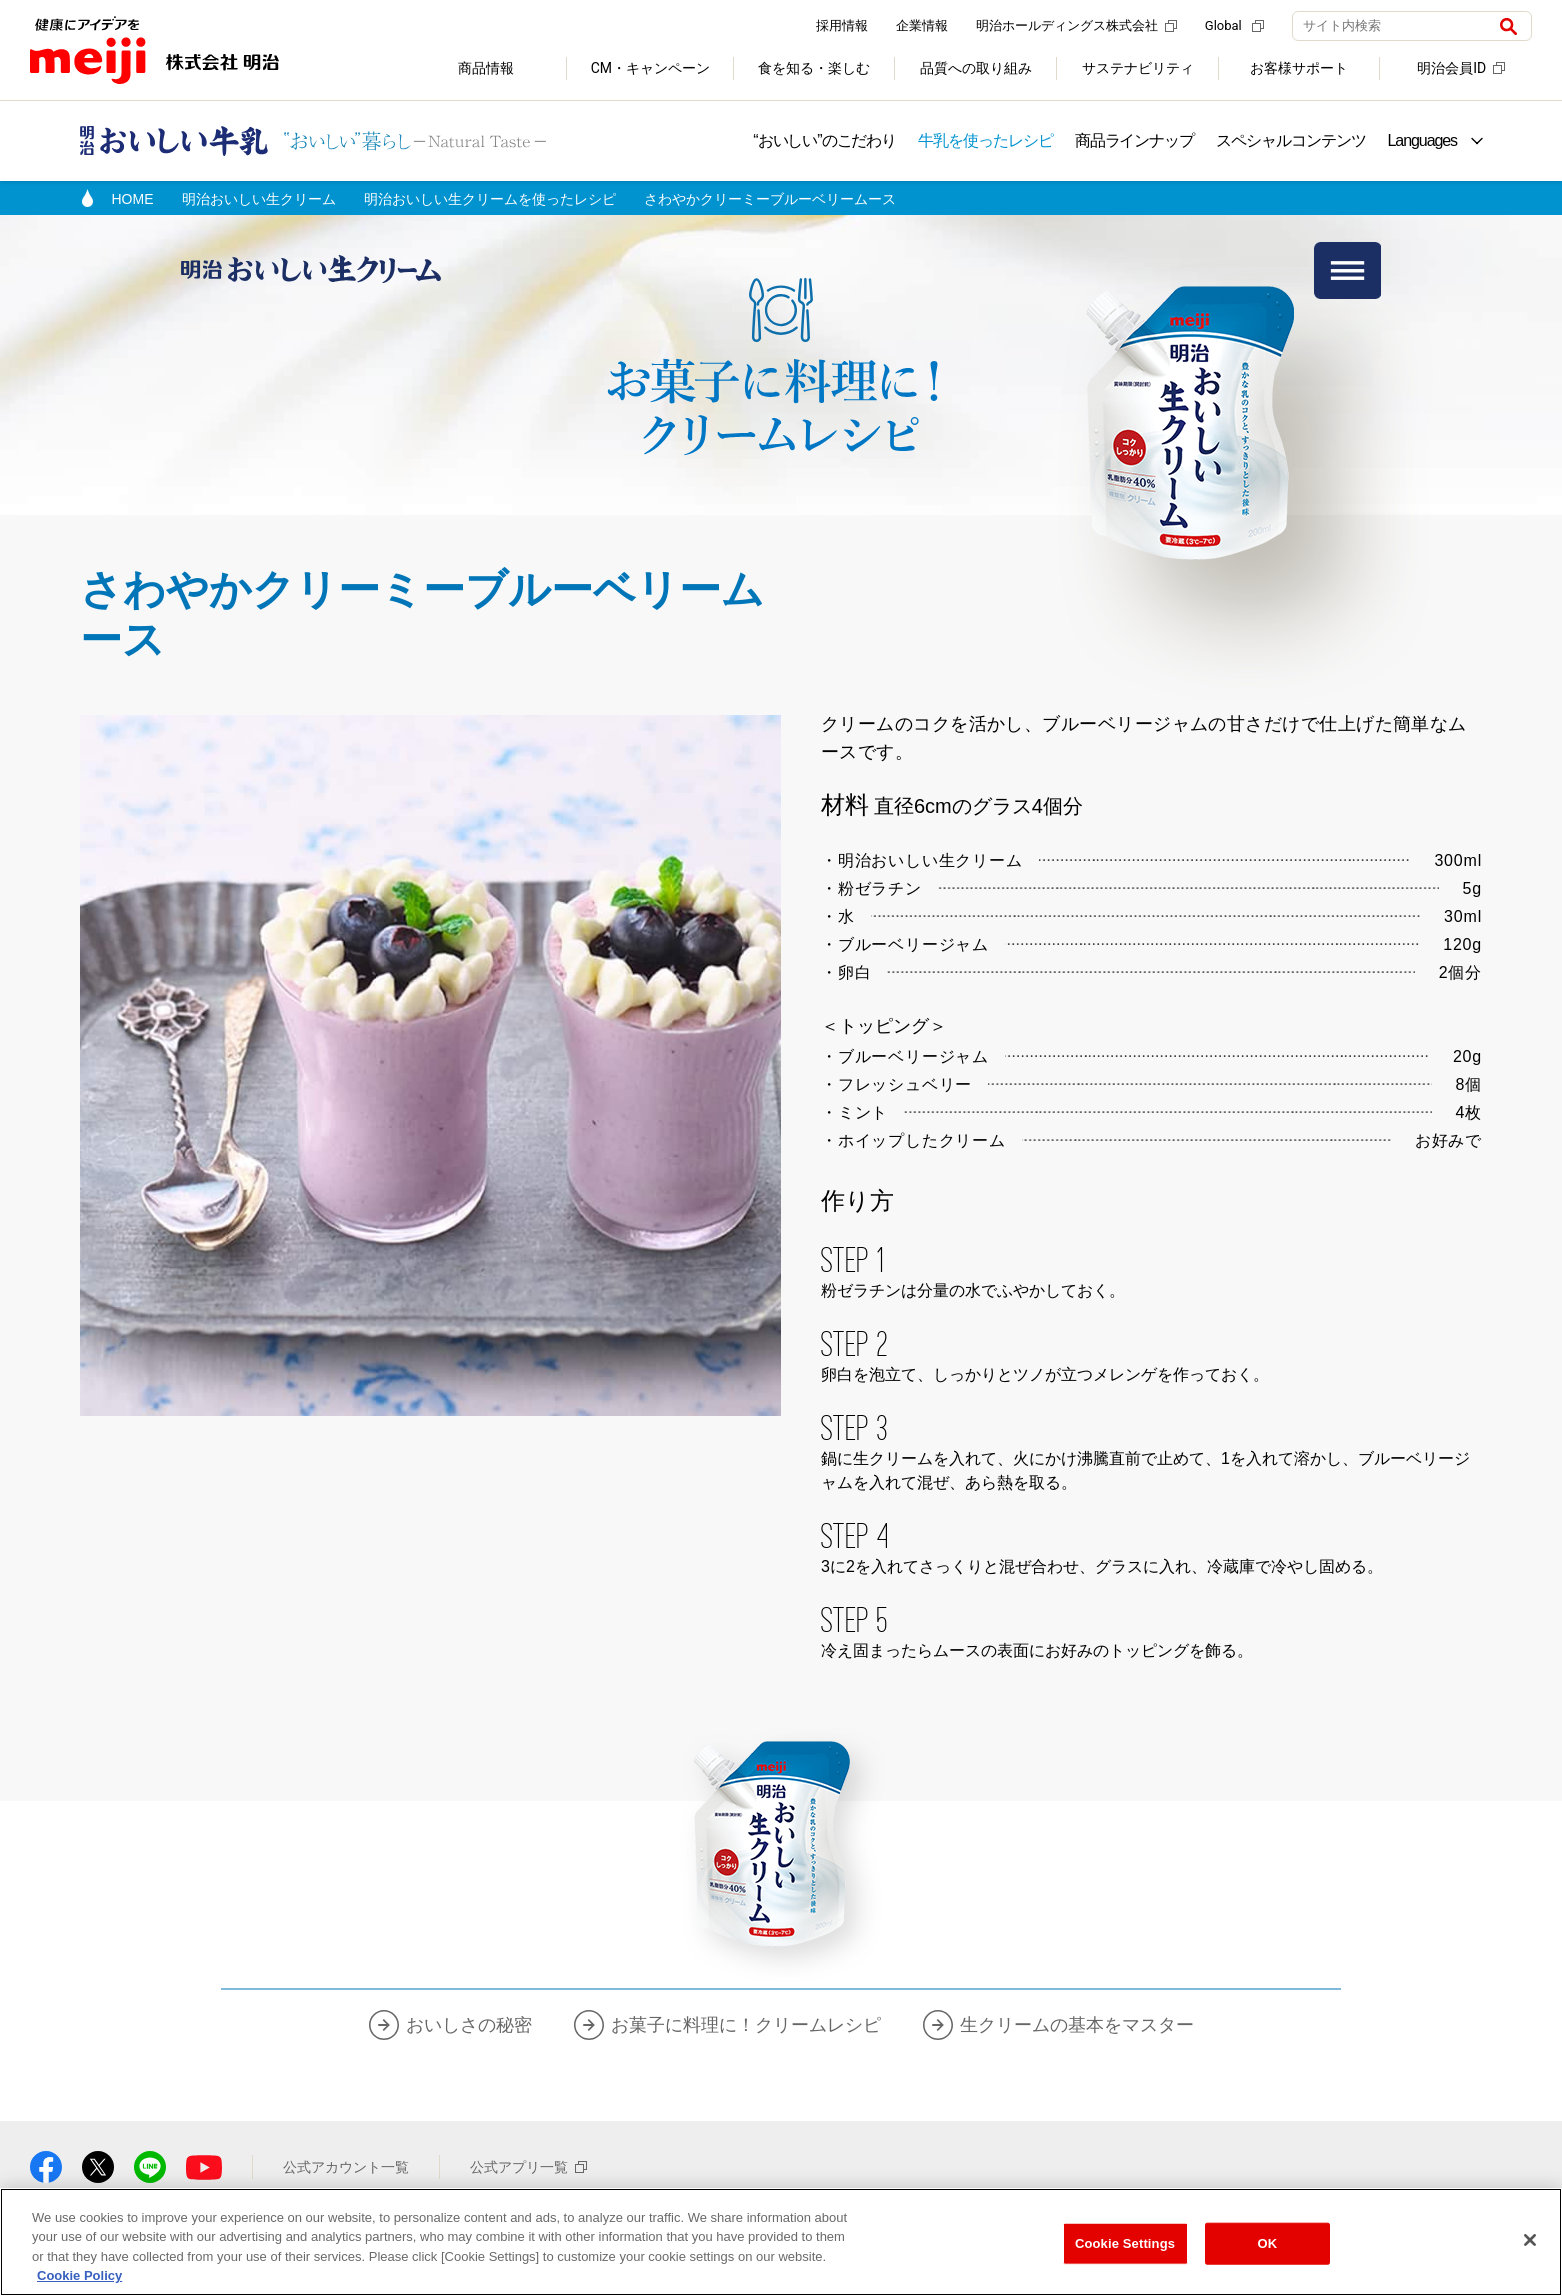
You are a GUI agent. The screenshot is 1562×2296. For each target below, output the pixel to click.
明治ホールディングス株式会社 (1076, 25)
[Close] (1530, 2240)
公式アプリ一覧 (528, 2167)
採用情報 (842, 25)
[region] (781, 2242)
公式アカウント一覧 (346, 2167)
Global (1234, 25)
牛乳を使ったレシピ (985, 140)
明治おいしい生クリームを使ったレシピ (490, 199)
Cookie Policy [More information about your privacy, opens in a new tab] (79, 2275)
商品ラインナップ (1134, 140)
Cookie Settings (1125, 2243)
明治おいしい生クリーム (259, 199)
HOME (133, 199)
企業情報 (922, 25)
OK (1268, 2243)
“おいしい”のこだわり (824, 140)
